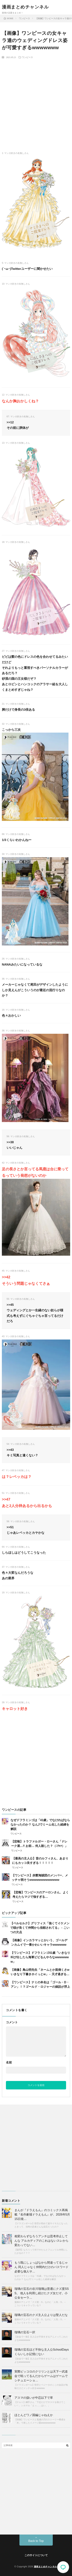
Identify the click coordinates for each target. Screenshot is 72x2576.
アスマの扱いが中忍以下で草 (33, 2397)
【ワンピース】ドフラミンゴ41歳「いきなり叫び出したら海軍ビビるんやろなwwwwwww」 (40, 1957)
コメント (12, 2022)
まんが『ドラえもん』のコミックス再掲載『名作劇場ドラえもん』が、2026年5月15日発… (42, 2214)
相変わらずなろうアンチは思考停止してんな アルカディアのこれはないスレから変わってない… (41, 2241)
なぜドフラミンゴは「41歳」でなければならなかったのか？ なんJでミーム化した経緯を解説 (40, 1824)
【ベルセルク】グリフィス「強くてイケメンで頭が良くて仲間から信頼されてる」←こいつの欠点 (39, 1928)
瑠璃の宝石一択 (24, 2332)
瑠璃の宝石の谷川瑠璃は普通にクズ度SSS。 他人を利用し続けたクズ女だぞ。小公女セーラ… (41, 2293)
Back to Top (36, 2540)
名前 (9, 2062)
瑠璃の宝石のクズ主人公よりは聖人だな (41, 2315)
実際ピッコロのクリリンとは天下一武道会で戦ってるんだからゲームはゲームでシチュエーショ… (41, 2376)
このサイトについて (36, 2555)
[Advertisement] (36, 99)
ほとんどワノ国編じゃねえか (33, 2415)
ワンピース (27, 57)
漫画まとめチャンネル (25, 6)
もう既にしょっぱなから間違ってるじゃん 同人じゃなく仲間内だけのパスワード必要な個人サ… (41, 2267)
